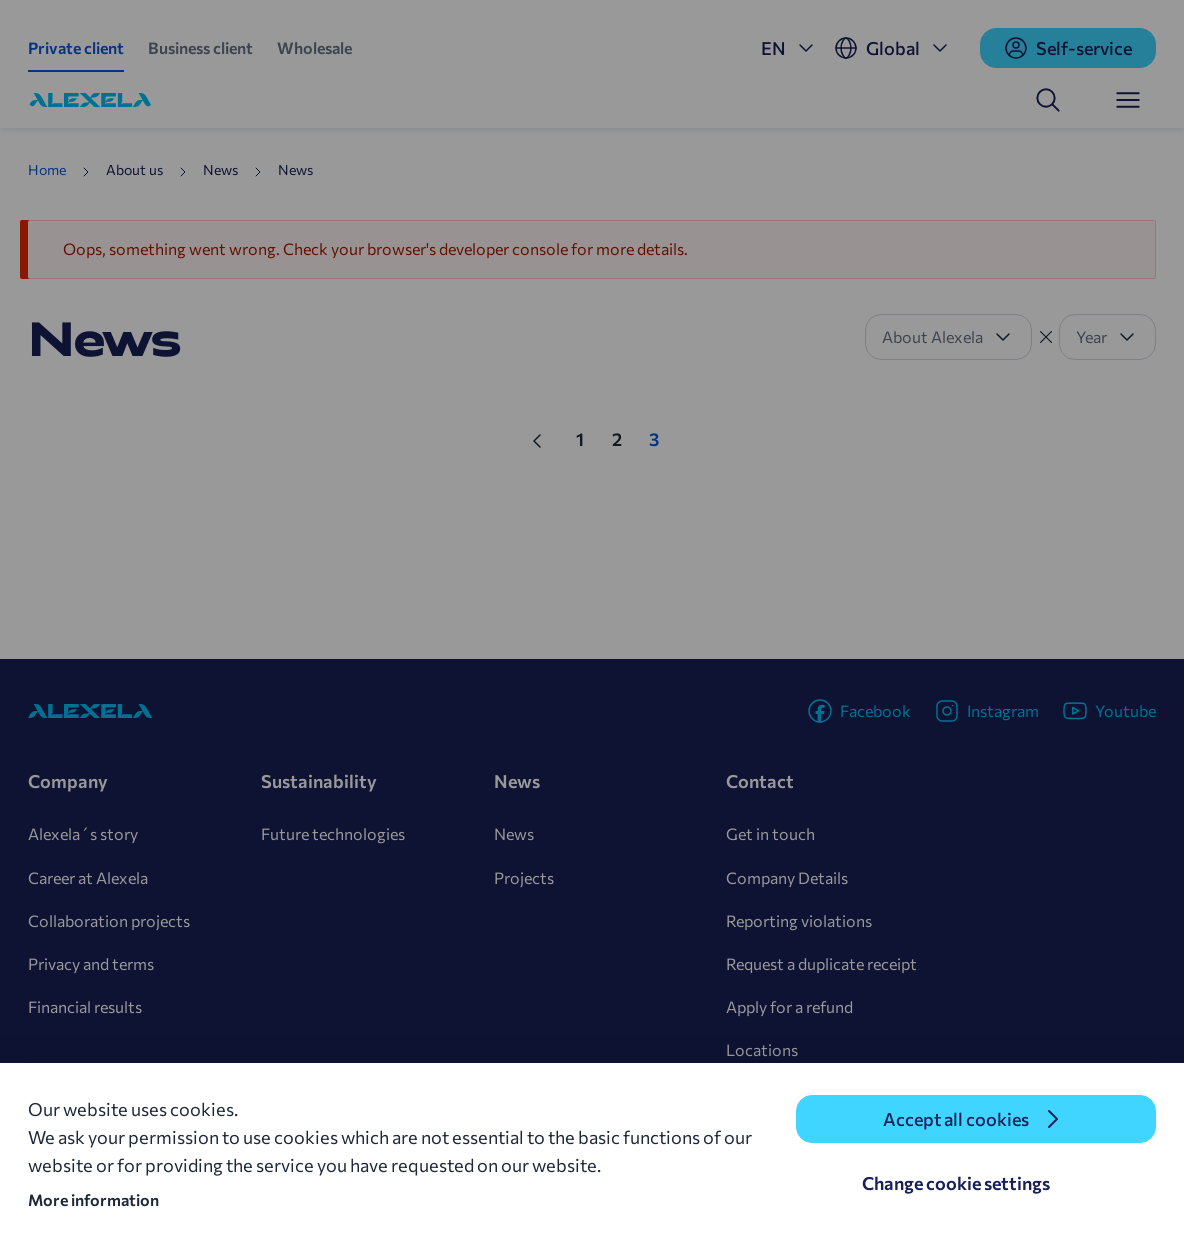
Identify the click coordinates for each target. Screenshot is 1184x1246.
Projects (524, 877)
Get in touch (770, 833)
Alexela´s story (83, 833)
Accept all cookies (956, 1119)
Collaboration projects (109, 920)
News (514, 833)
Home (47, 169)
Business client (200, 47)
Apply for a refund (789, 1006)
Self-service (1068, 48)
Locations (762, 1049)
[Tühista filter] (1046, 337)
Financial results (85, 1006)
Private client (76, 47)
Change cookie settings (956, 1183)
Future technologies (333, 833)
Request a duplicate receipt (821, 963)
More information (93, 1199)
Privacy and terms (91, 963)
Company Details (787, 877)
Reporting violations (799, 920)
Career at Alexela (88, 877)
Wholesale (314, 47)
